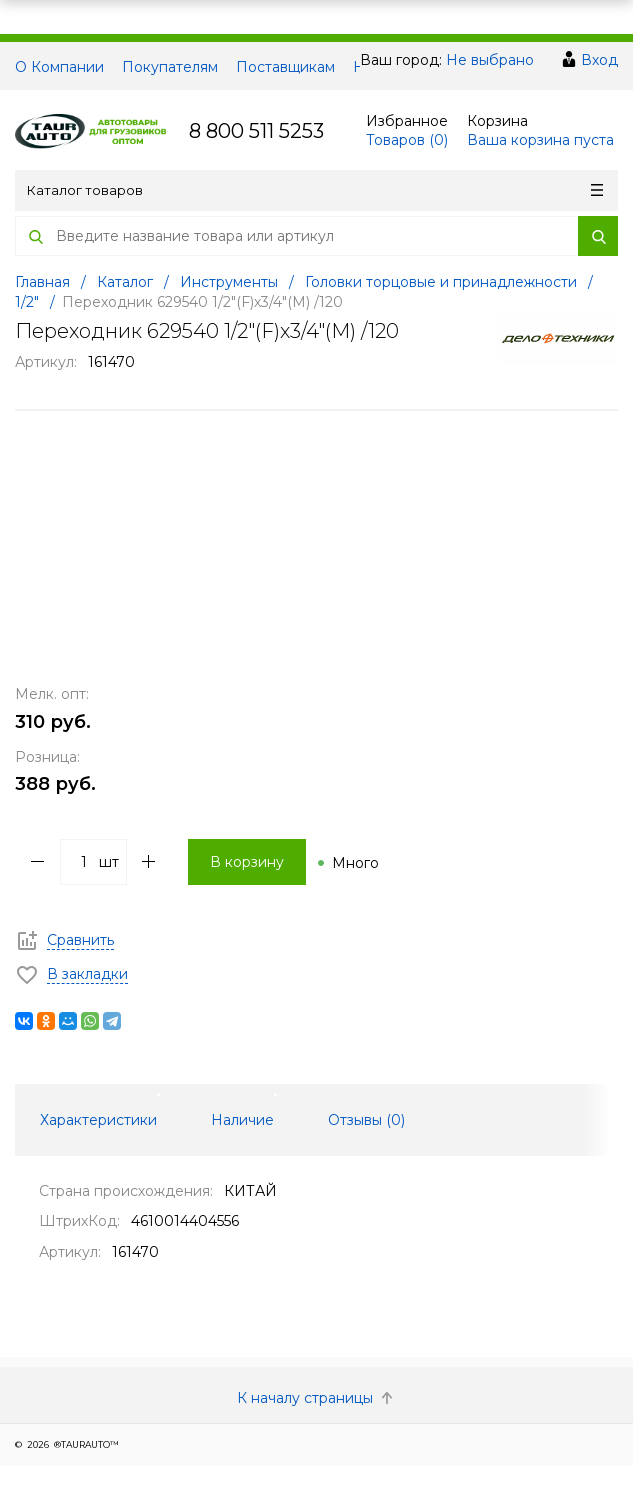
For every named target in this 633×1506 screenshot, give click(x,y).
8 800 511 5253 (256, 131)
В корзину (247, 862)
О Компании (59, 67)
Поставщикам (285, 67)
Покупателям (170, 67)
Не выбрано (490, 60)
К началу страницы (317, 1398)
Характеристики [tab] (98, 1120)
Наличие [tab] (242, 1120)
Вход (599, 60)
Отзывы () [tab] (366, 1120)
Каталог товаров (315, 190)
